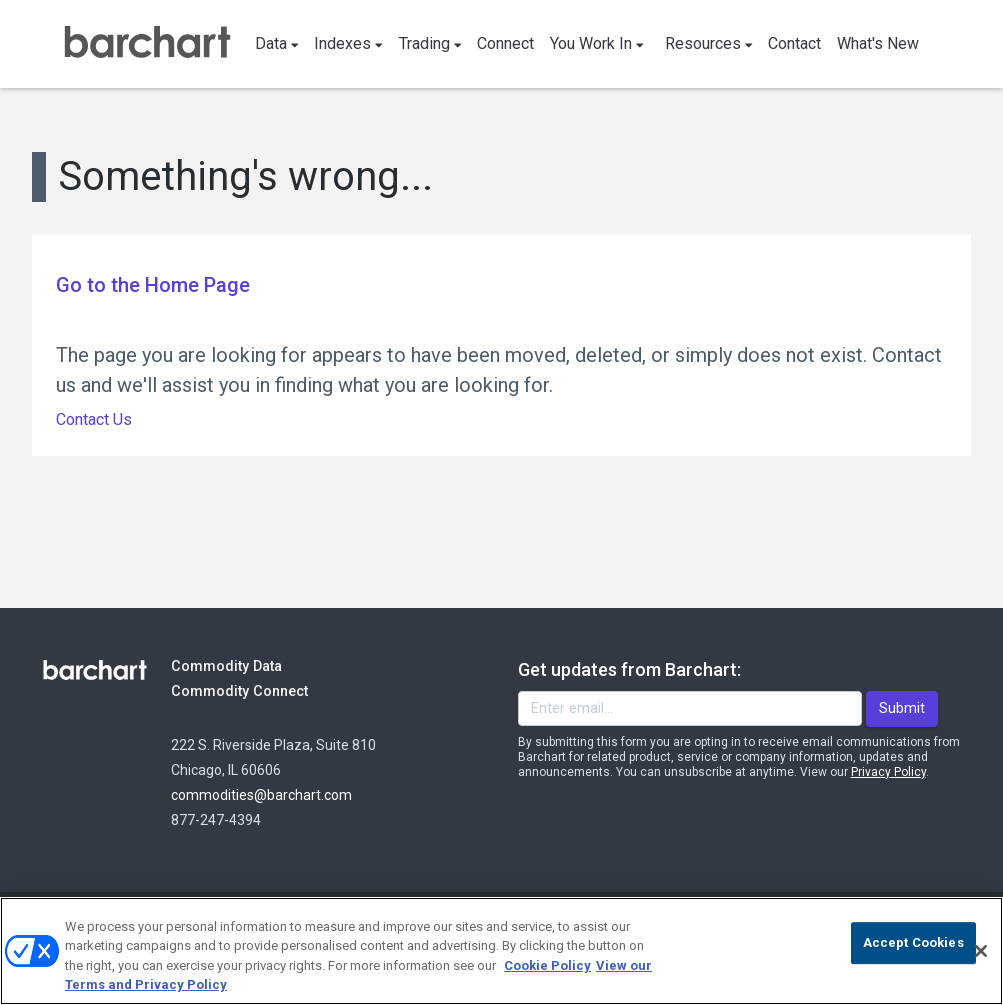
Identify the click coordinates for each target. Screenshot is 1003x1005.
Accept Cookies (913, 942)
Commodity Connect (266, 690)
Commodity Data (240, 665)
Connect (505, 43)
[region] (501, 951)
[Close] (981, 951)
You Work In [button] (597, 43)
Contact (794, 43)
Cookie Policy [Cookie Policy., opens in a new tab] (547, 965)
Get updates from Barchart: (629, 669)
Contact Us (94, 419)
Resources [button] (709, 43)
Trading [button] (430, 43)
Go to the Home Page (153, 285)
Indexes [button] (348, 43)
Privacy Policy (888, 772)
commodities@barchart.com (261, 795)
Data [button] (277, 43)
